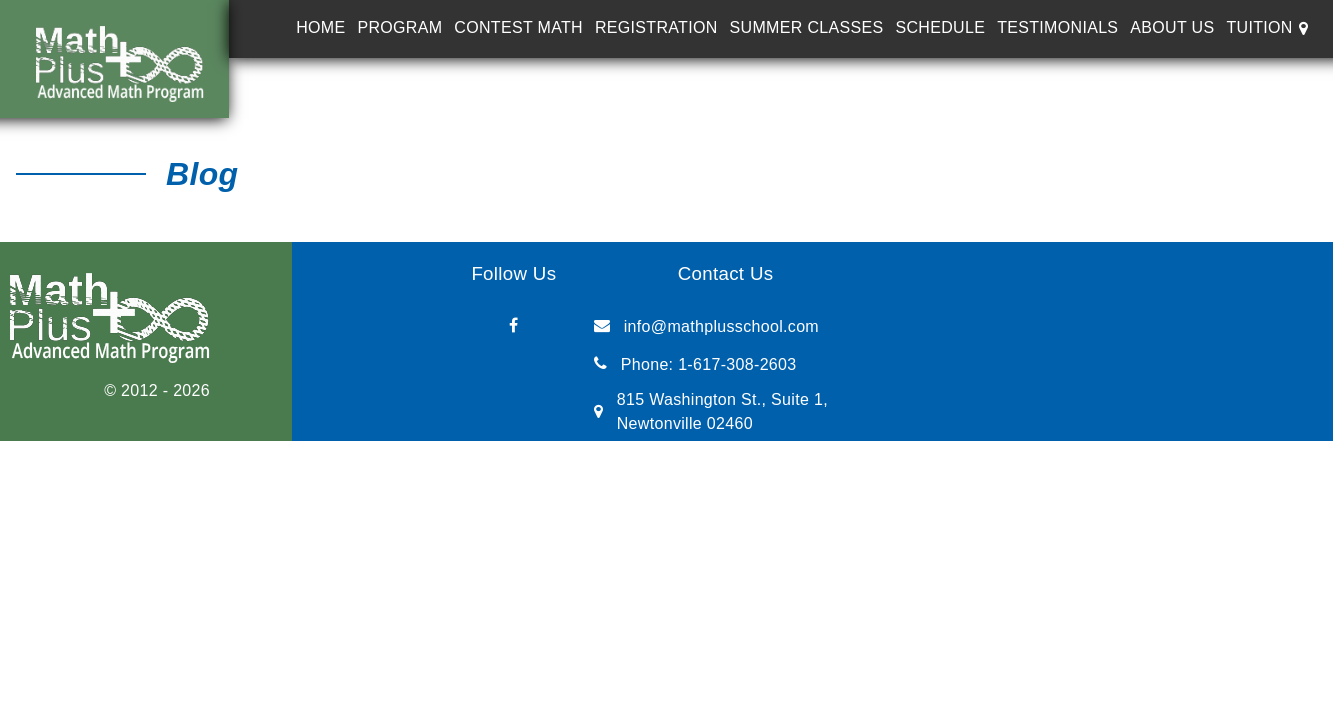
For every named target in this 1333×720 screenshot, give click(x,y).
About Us (1172, 27)
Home (320, 27)
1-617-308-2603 (737, 364)
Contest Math (518, 27)
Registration (656, 27)
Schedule (940, 27)
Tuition (1259, 27)
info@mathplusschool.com (721, 326)
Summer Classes (807, 27)
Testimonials (1057, 27)
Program (399, 27)
